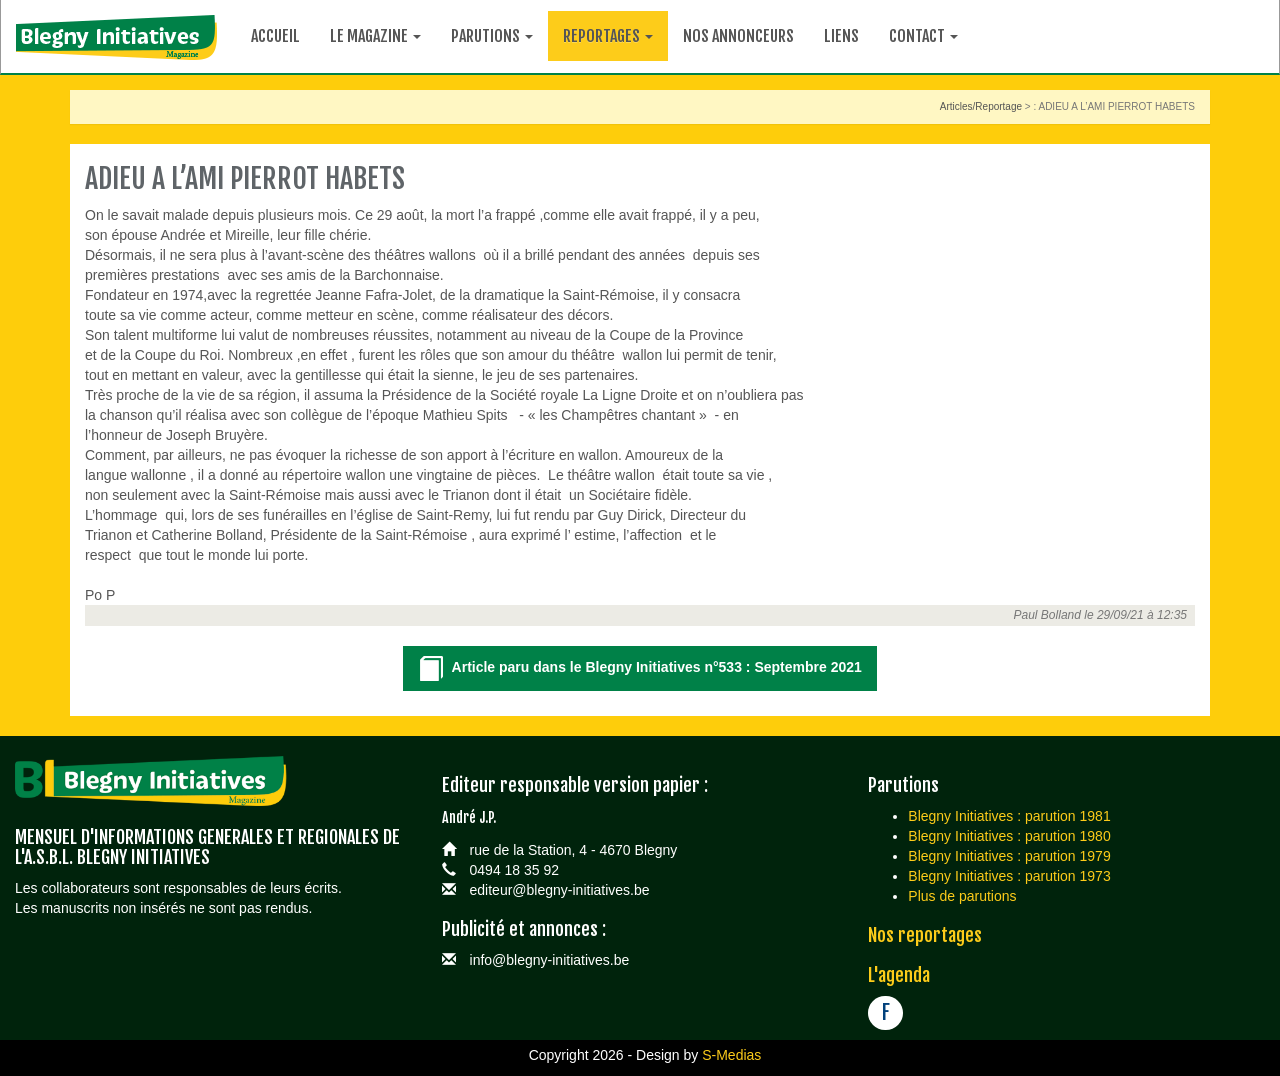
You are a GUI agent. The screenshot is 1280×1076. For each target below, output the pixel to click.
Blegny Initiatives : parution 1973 (1009, 876)
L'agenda (899, 975)
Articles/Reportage (981, 106)
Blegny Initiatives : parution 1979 (1009, 856)
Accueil (275, 36)
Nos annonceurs (738, 36)
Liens (841, 36)
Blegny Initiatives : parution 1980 (1009, 836)
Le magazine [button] (375, 36)
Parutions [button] (492, 36)
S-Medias (731, 1055)
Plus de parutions (962, 896)
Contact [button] (923, 36)
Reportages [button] (608, 36)
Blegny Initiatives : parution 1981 (1009, 816)
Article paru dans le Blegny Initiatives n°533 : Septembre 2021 (640, 669)
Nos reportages (925, 935)
